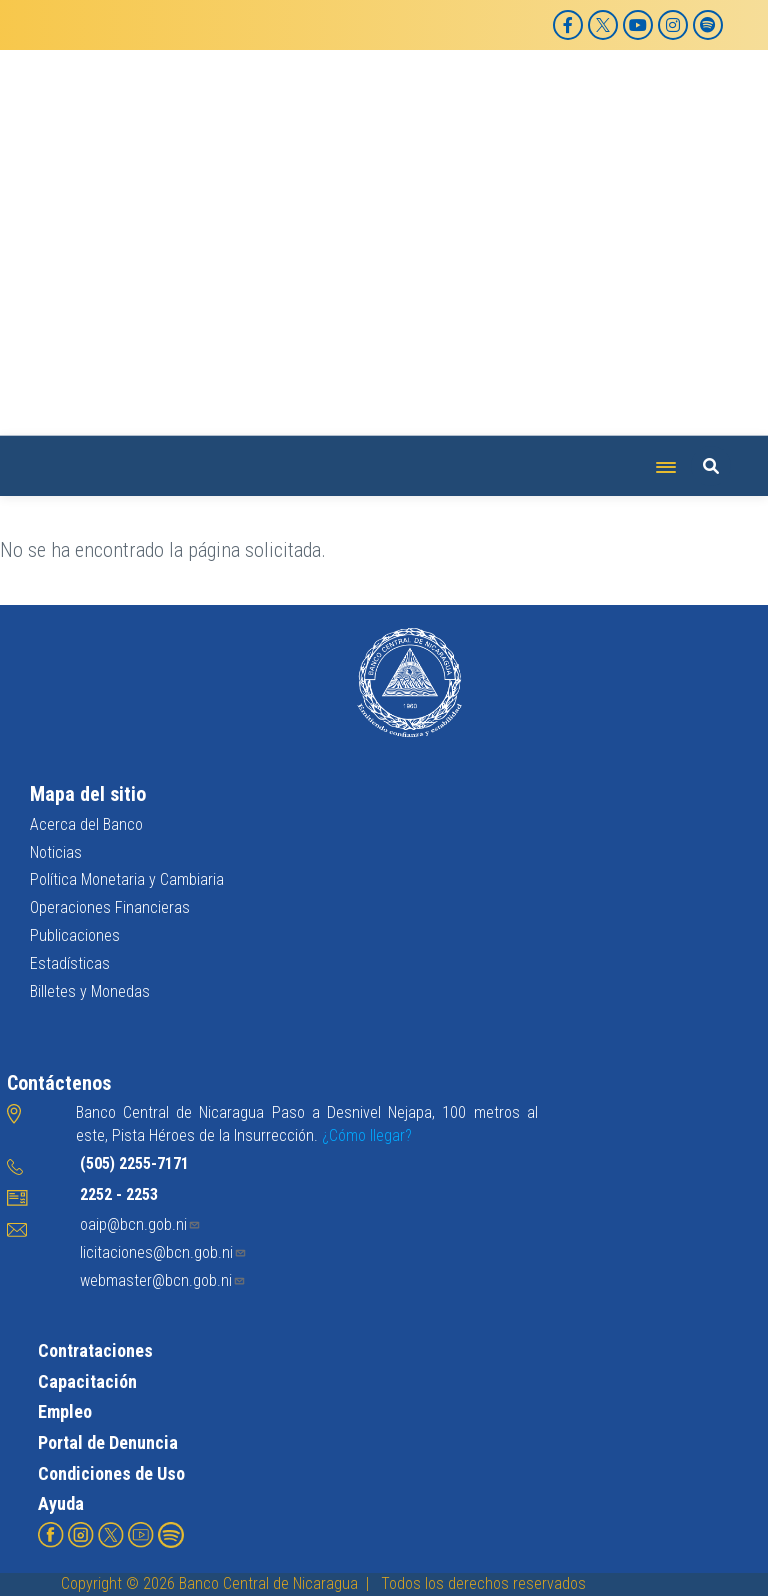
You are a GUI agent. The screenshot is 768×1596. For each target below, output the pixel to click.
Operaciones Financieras (110, 907)
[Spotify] (708, 25)
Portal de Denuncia (108, 1442)
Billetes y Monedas (90, 991)
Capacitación (87, 1381)
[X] (603, 25)
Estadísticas (70, 963)
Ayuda (61, 1503)
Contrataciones (95, 1350)
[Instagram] (673, 25)
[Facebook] (568, 25)
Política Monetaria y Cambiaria (127, 879)
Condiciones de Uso (111, 1473)
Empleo (65, 1411)
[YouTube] (638, 25)
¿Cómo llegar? (367, 1135)
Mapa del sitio (88, 794)
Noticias (56, 852)
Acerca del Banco (86, 824)
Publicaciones (75, 935)
